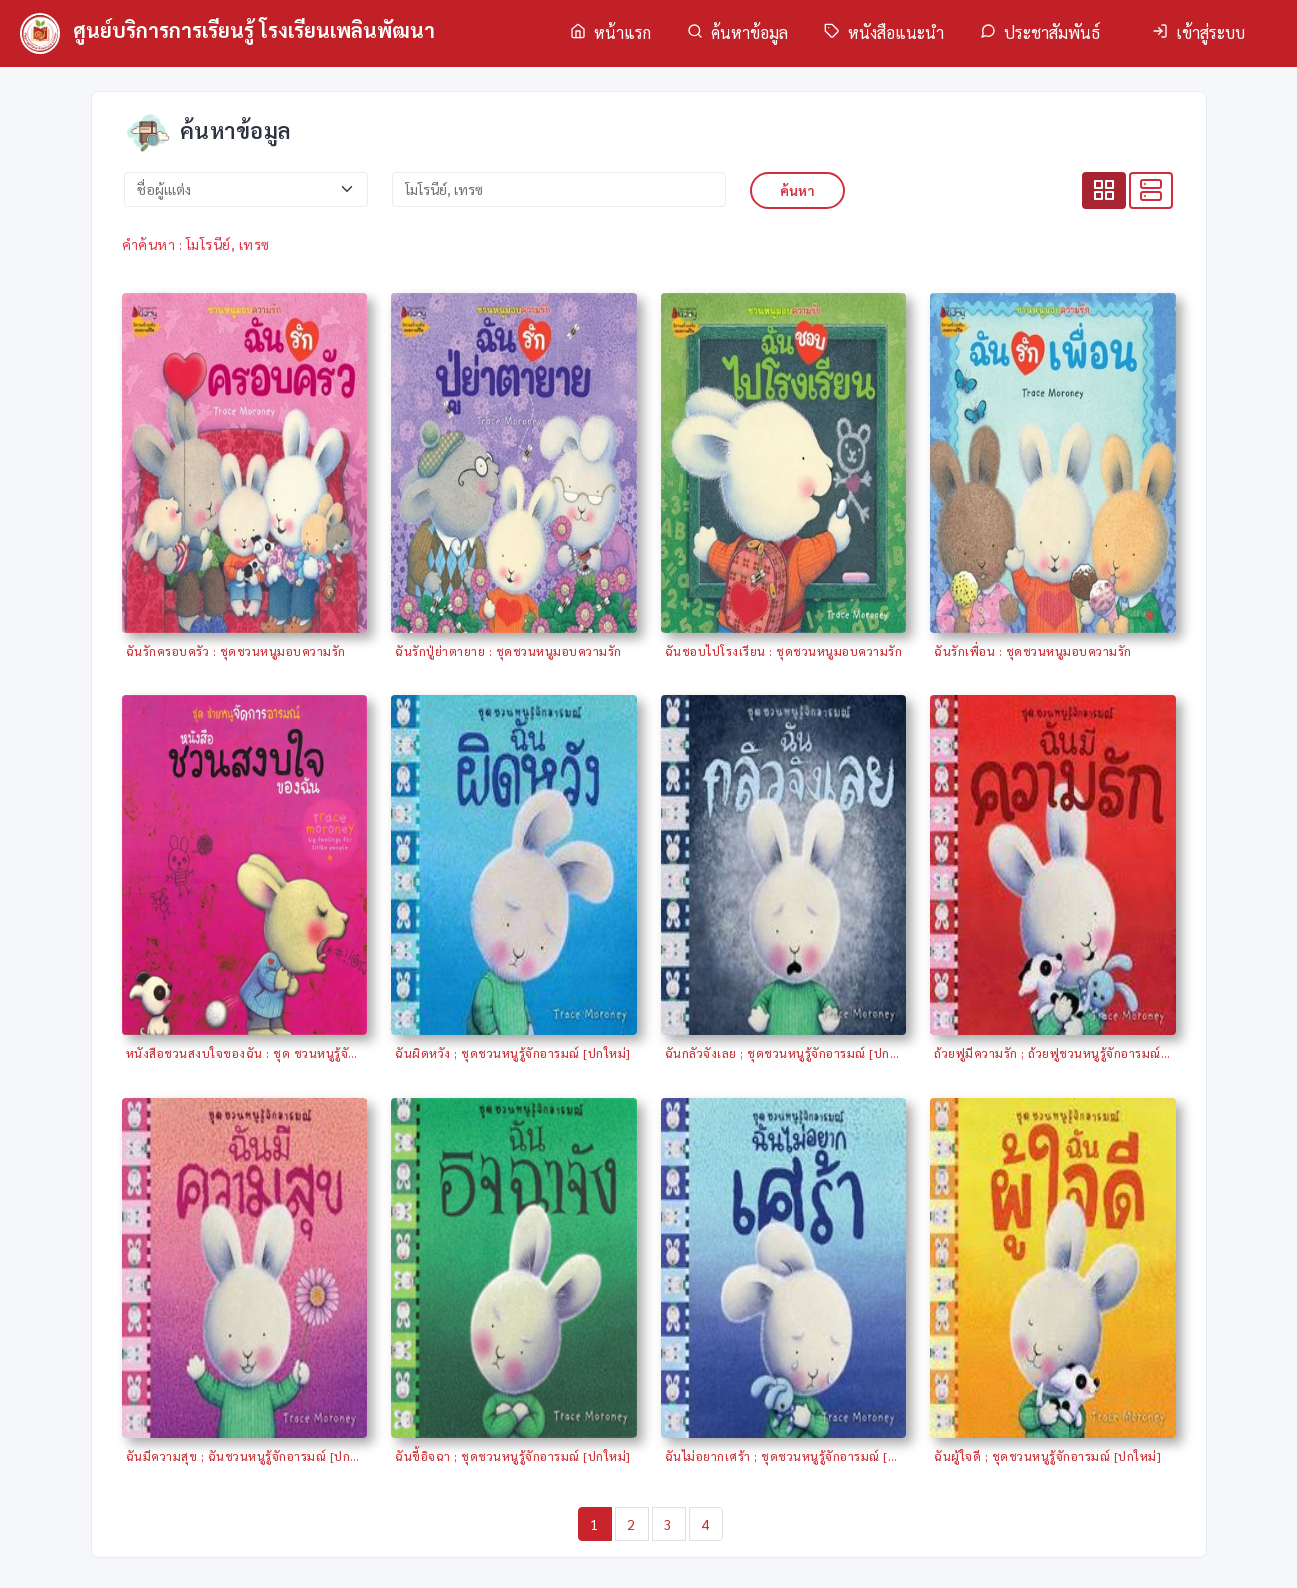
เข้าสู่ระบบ (1198, 32)
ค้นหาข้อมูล (737, 32)
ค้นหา (797, 190)
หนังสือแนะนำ (884, 32)
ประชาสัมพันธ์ (1040, 32)
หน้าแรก (610, 32)
